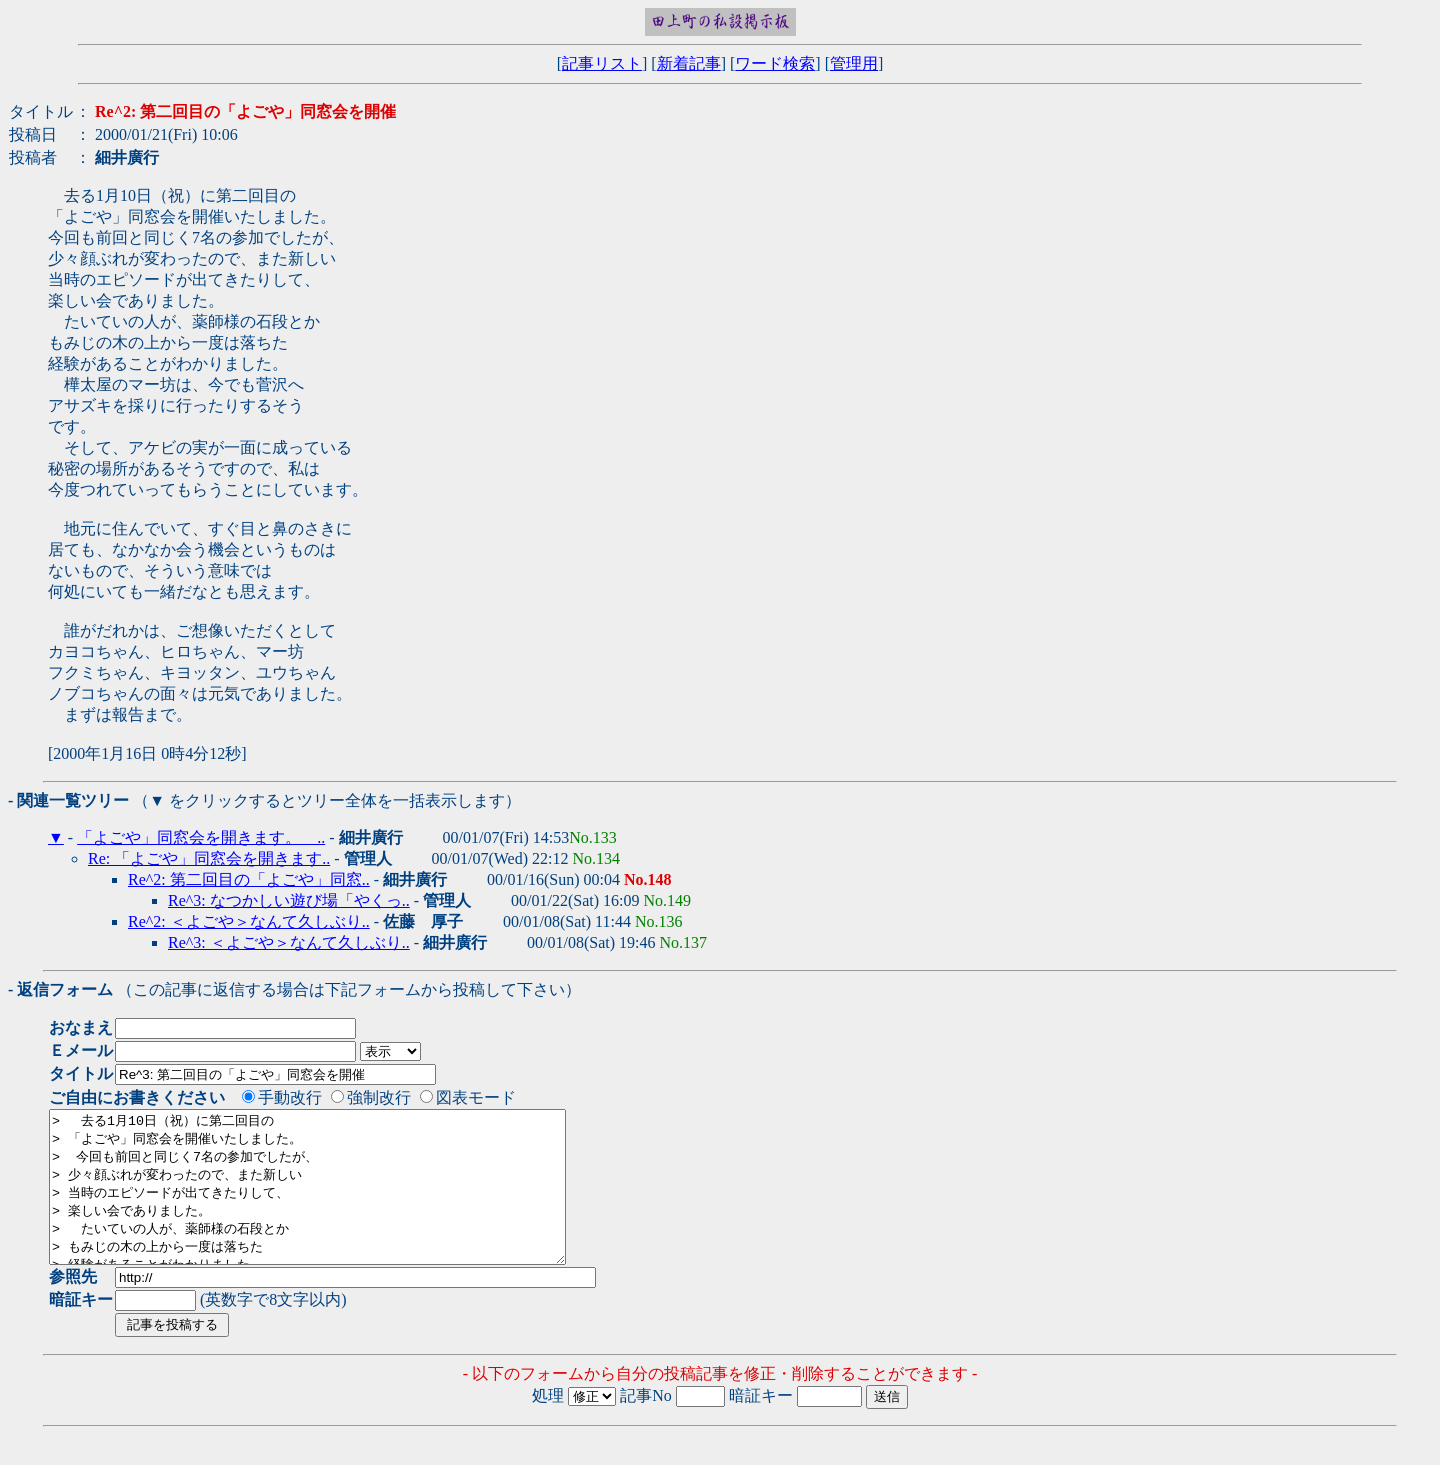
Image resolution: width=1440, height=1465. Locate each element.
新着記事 (689, 63)
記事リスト (602, 63)
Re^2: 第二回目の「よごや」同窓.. (249, 879)
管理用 (854, 63)
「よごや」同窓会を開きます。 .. (201, 837)
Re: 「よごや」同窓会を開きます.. (209, 858)
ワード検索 (775, 63)
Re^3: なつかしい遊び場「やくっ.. (289, 900)
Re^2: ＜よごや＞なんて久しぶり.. (249, 921)
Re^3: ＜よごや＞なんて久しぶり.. (289, 942)
